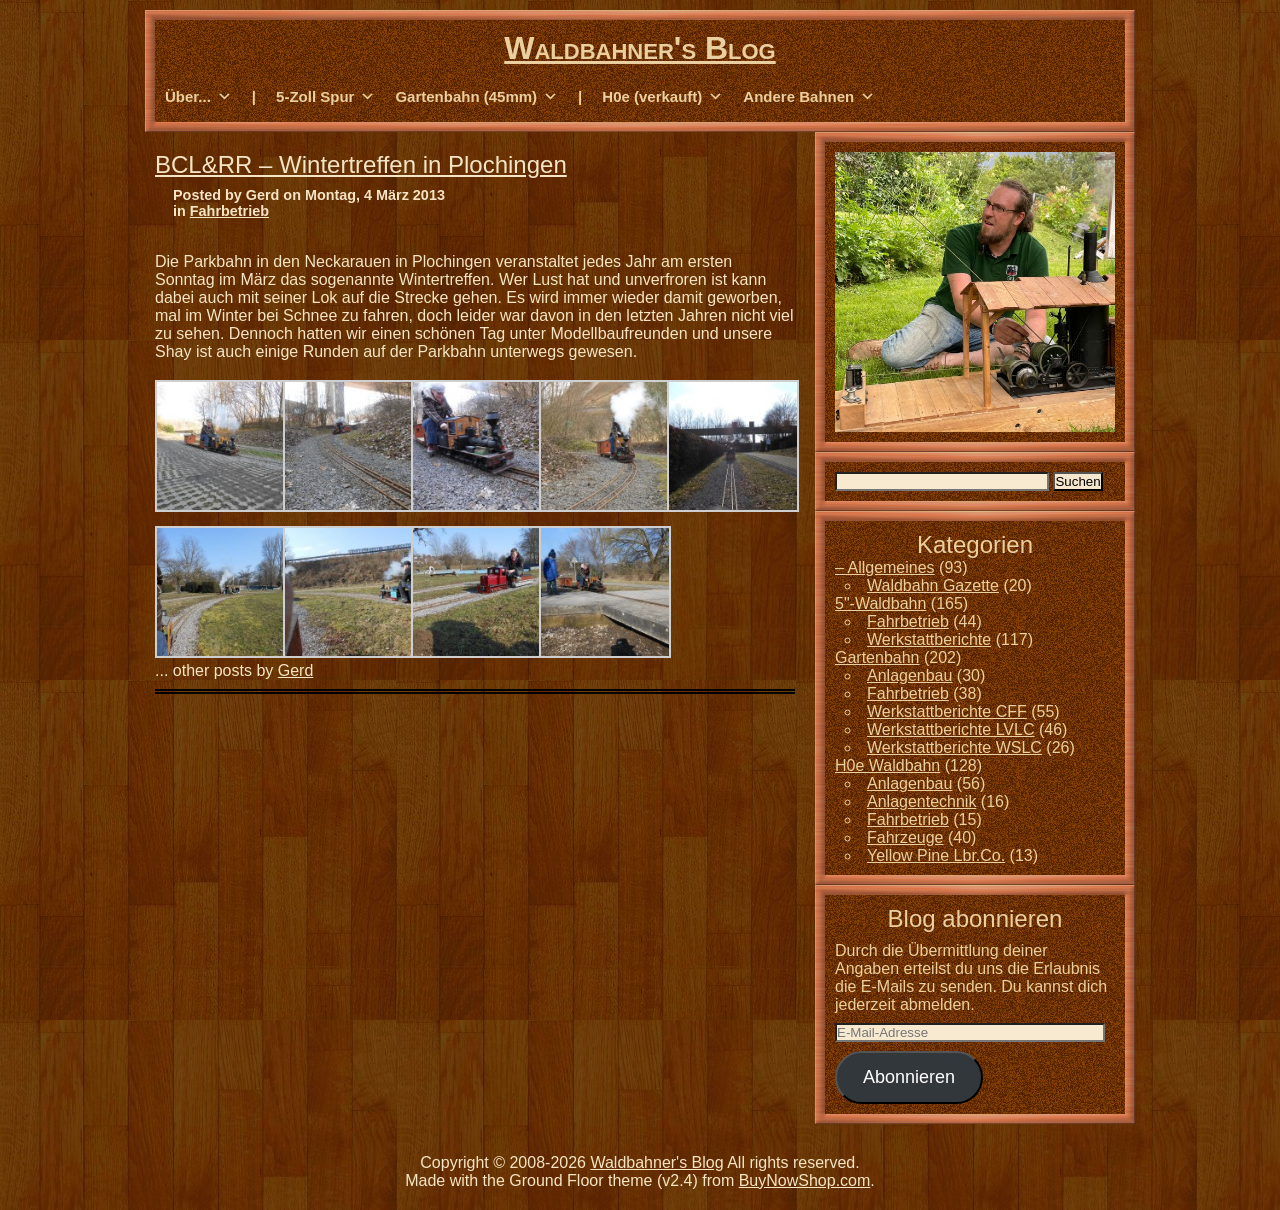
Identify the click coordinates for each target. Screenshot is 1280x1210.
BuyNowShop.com (805, 1180)
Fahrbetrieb (229, 211)
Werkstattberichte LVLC (950, 729)
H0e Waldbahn (887, 765)
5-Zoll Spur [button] (325, 97)
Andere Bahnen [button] (809, 97)
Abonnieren (909, 1077)
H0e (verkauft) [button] (662, 97)
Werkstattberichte (929, 639)
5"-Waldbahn (880, 603)
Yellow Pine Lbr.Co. (936, 855)
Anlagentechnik (921, 801)
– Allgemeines (885, 567)
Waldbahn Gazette (933, 585)
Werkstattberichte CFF (947, 711)
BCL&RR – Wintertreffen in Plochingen (361, 164)
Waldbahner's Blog (639, 48)
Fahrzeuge (905, 837)
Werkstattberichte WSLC (954, 747)
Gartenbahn (877, 657)
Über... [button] (198, 97)
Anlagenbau (909, 675)
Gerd (296, 670)
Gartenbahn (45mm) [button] (476, 97)
